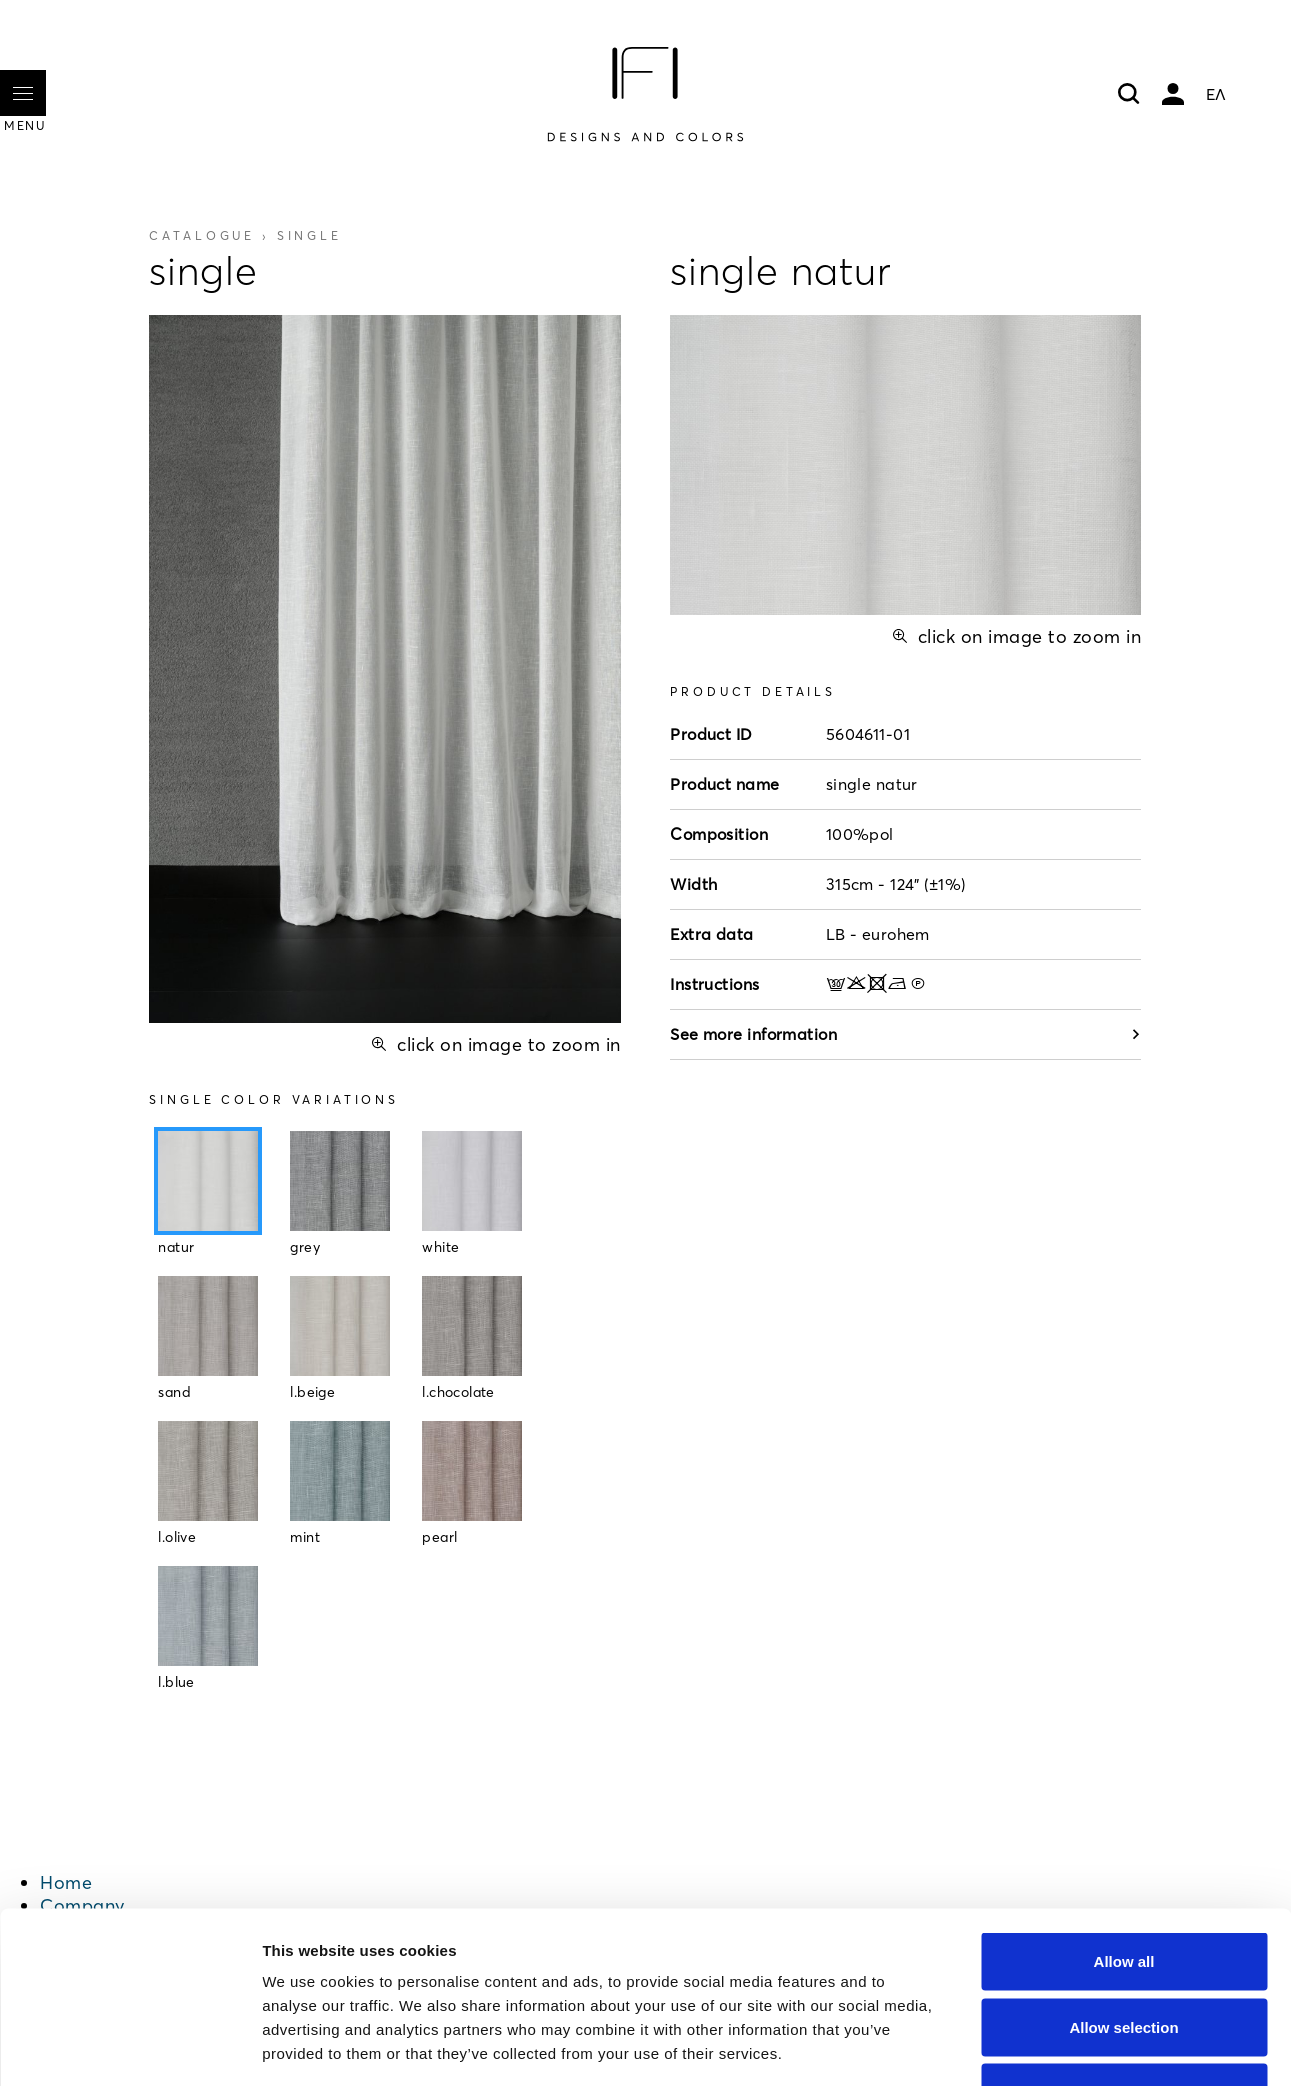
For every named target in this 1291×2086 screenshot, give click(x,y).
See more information (905, 1034)
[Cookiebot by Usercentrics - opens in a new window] (129, 2047)
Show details (1049, 2046)
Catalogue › (245, 235)
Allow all (1124, 1823)
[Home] (645, 94)
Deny (1124, 1954)
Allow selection (1123, 1889)
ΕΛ (1216, 94)
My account (1173, 94)
